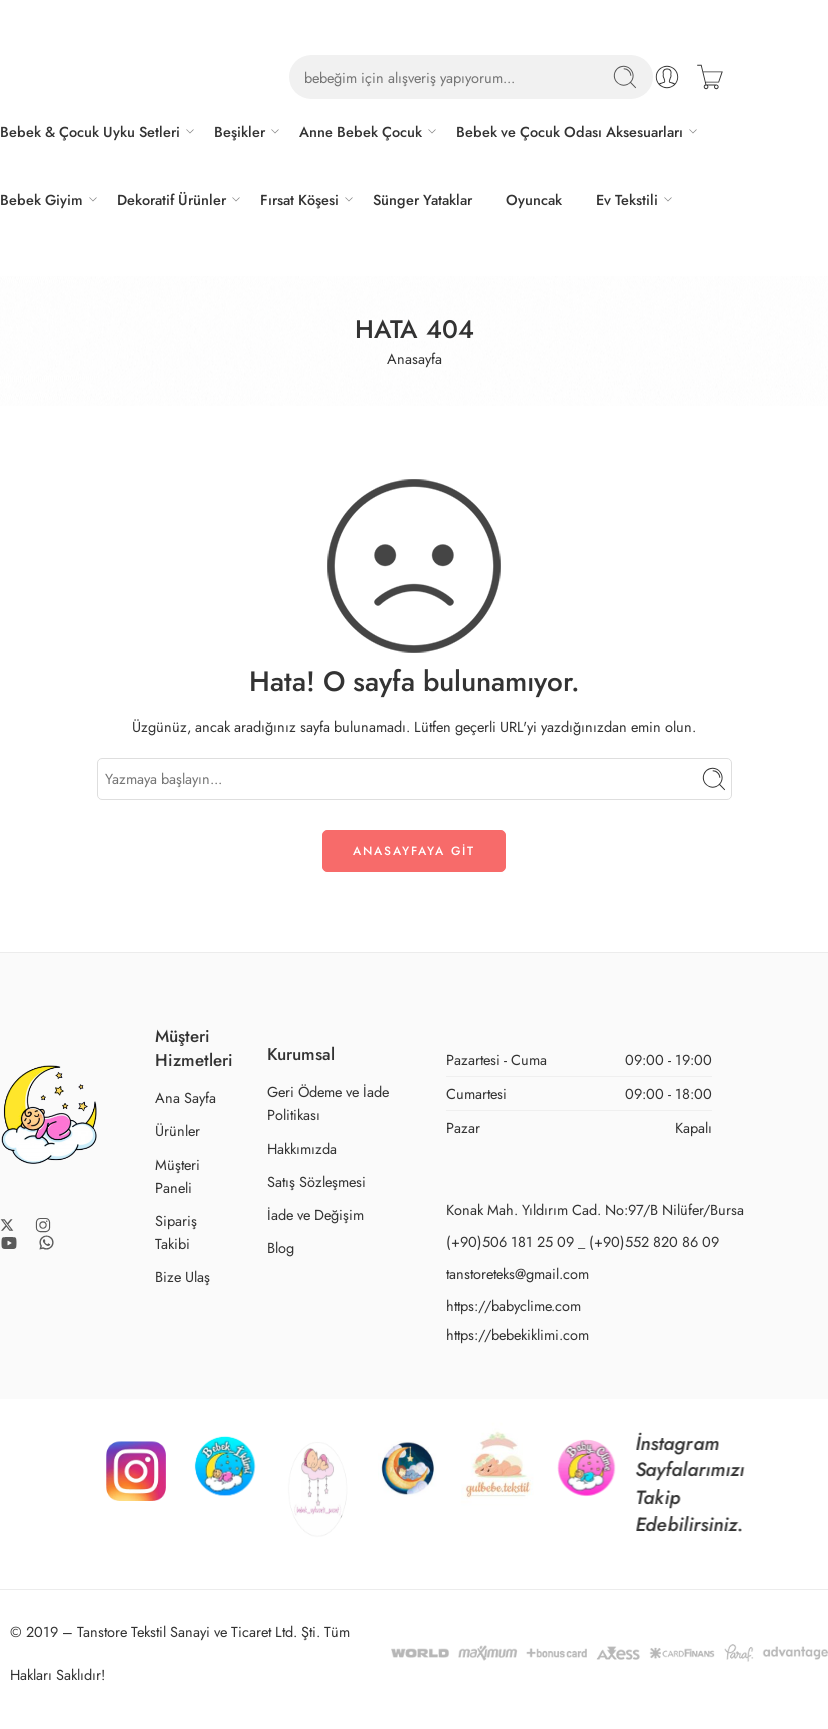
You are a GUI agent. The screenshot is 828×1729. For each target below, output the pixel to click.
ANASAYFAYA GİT (414, 851)
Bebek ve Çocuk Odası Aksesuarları (569, 131)
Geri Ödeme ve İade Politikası (328, 1103)
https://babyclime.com (513, 1305)
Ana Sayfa (185, 1097)
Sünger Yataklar (422, 199)
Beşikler (239, 131)
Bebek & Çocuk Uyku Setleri (90, 131)
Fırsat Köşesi (299, 199)
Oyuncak (534, 199)
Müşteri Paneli (177, 1176)
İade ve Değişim (315, 1214)
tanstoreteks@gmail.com (517, 1273)
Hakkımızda (302, 1148)
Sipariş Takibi (176, 1232)
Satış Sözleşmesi (316, 1181)
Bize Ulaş (182, 1276)
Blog (280, 1247)
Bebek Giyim (41, 199)
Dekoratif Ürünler (171, 199)
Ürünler (177, 1130)
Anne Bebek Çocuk (360, 131)
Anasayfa (414, 358)
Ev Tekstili (627, 199)
